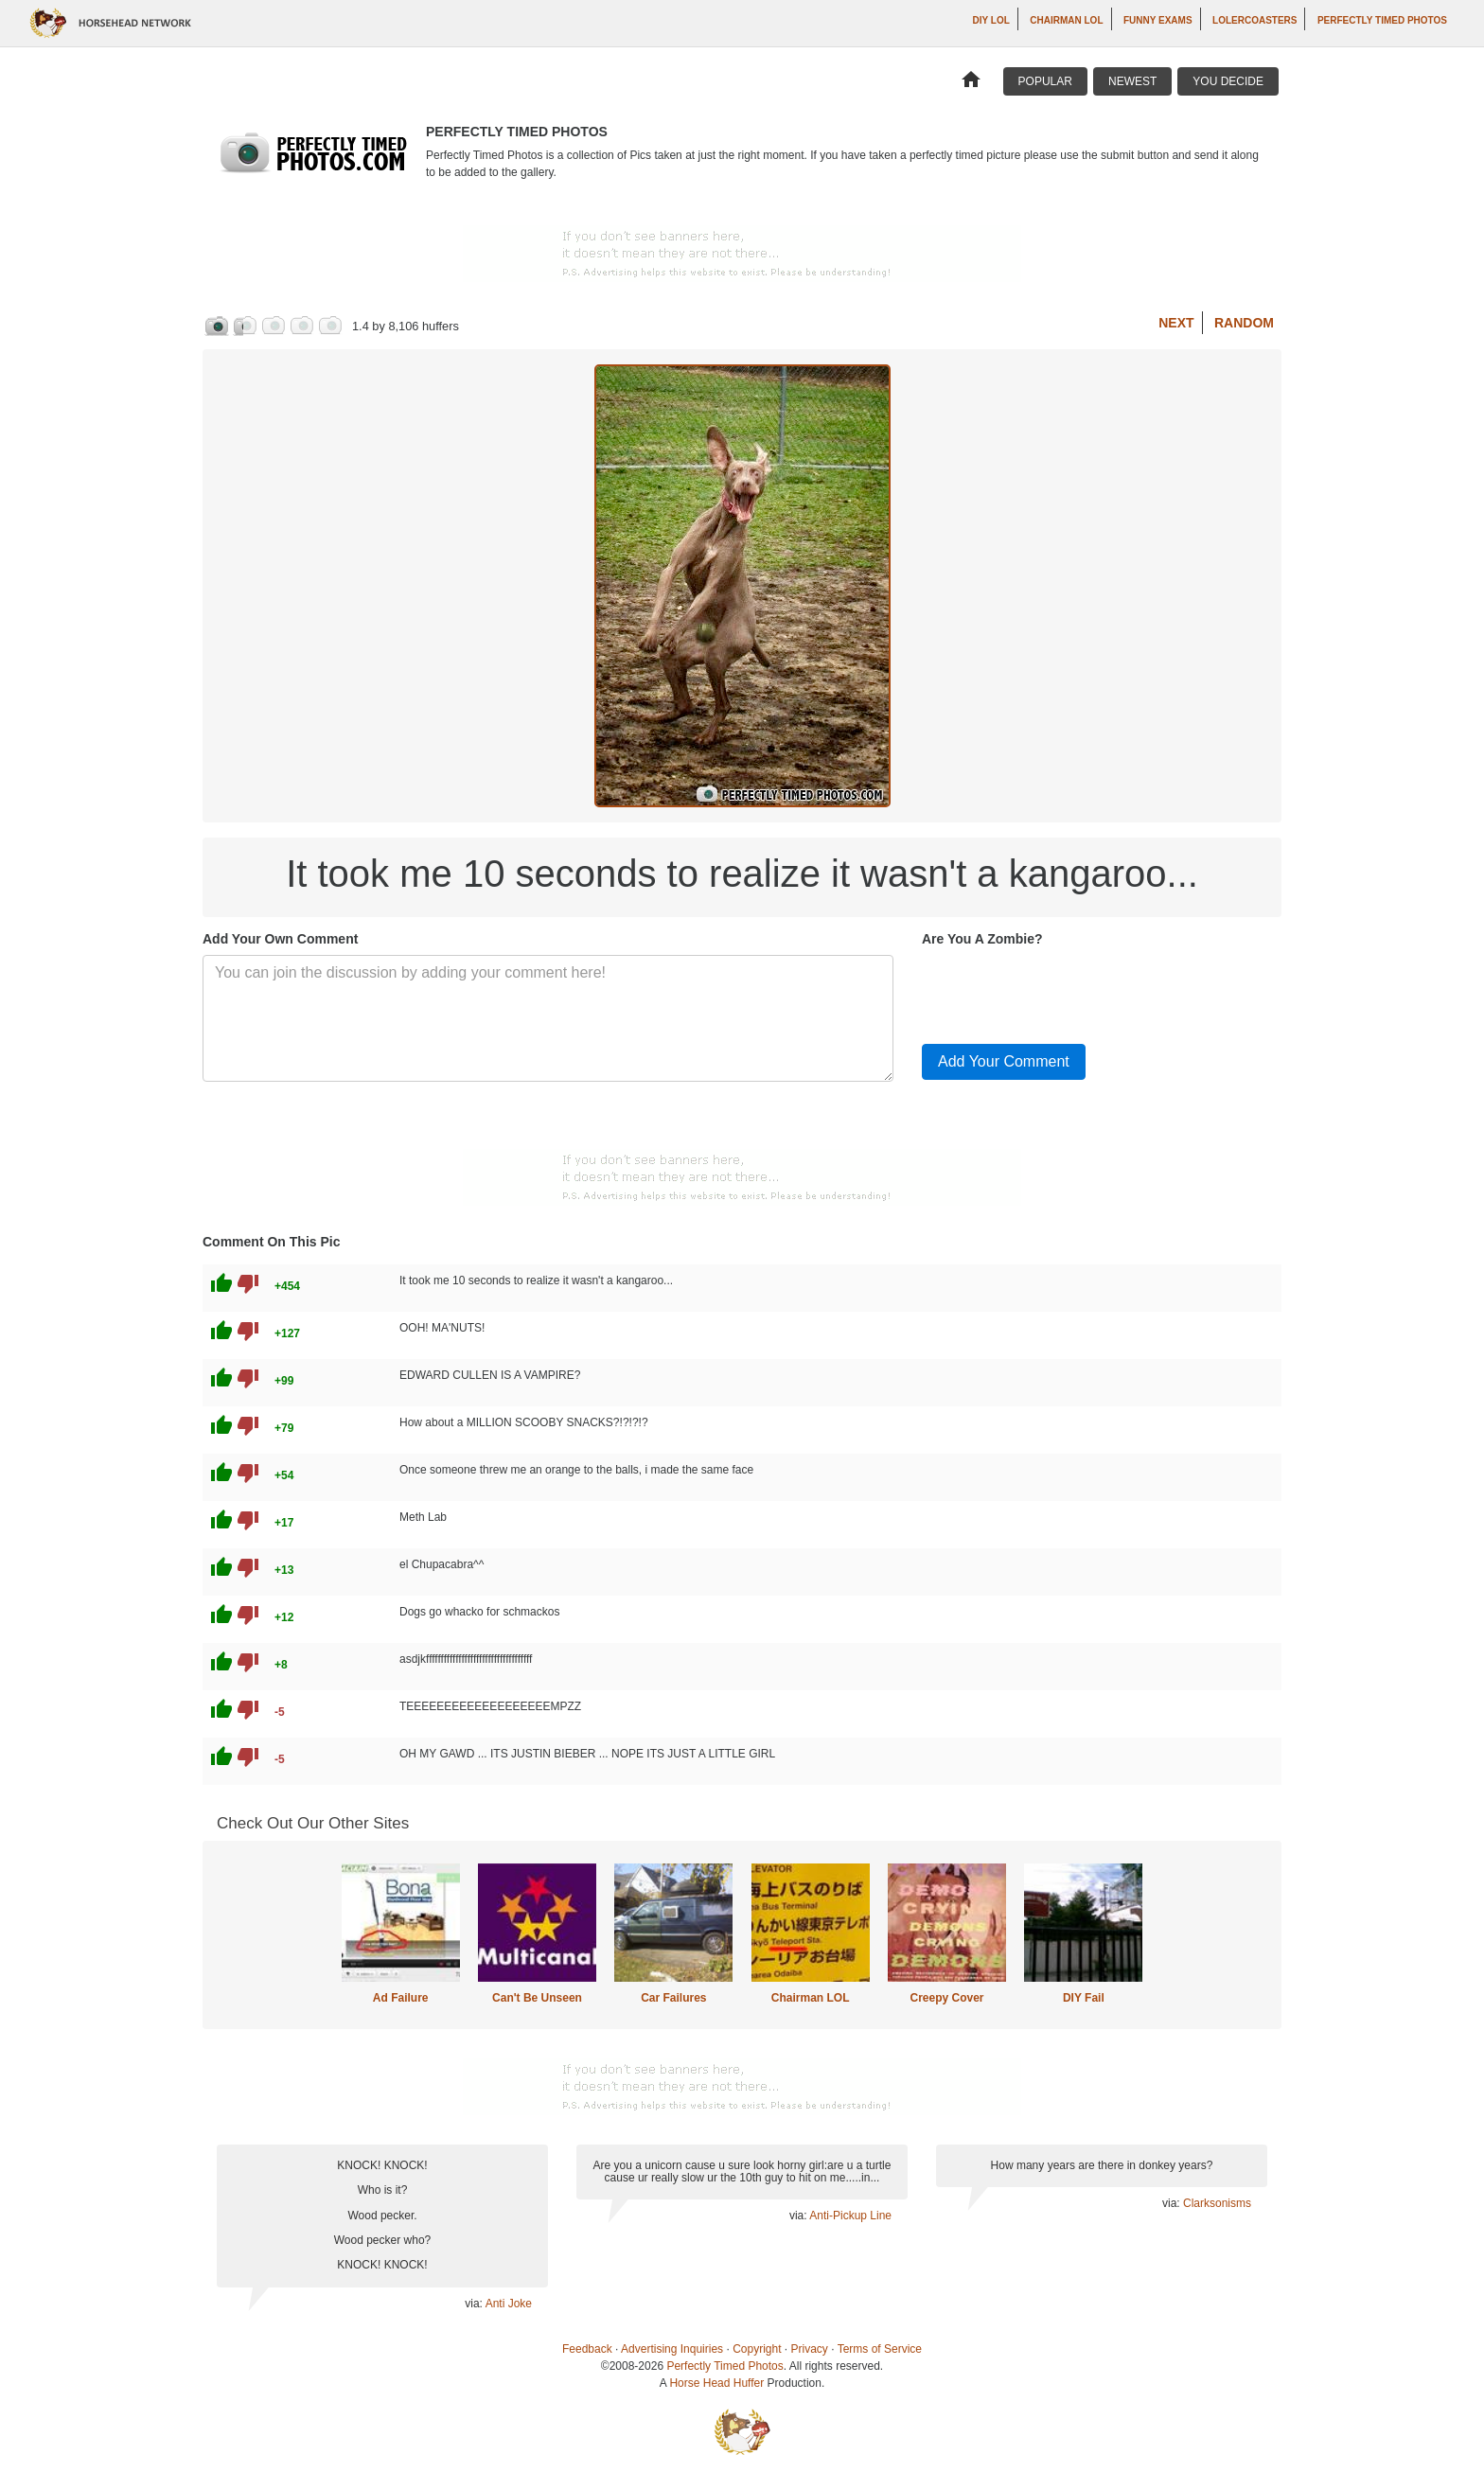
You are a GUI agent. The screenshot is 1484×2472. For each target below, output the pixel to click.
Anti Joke (509, 2303)
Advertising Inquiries (672, 2349)
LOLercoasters (1254, 20)
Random (1244, 322)
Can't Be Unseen (537, 1997)
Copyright (757, 2349)
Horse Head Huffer (716, 2383)
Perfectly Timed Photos (1382, 20)
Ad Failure (401, 1997)
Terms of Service (880, 2349)
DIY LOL (991, 20)
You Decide (1227, 81)
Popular (1045, 81)
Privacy (809, 2349)
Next (1175, 322)
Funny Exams (1157, 20)
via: (475, 2303)
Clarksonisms (1217, 2203)
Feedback (587, 2349)
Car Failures (673, 1997)
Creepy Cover (946, 1997)
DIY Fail (1083, 1997)
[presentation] (1066, 992)
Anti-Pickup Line (850, 2215)
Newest (1132, 81)
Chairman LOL (1066, 20)
